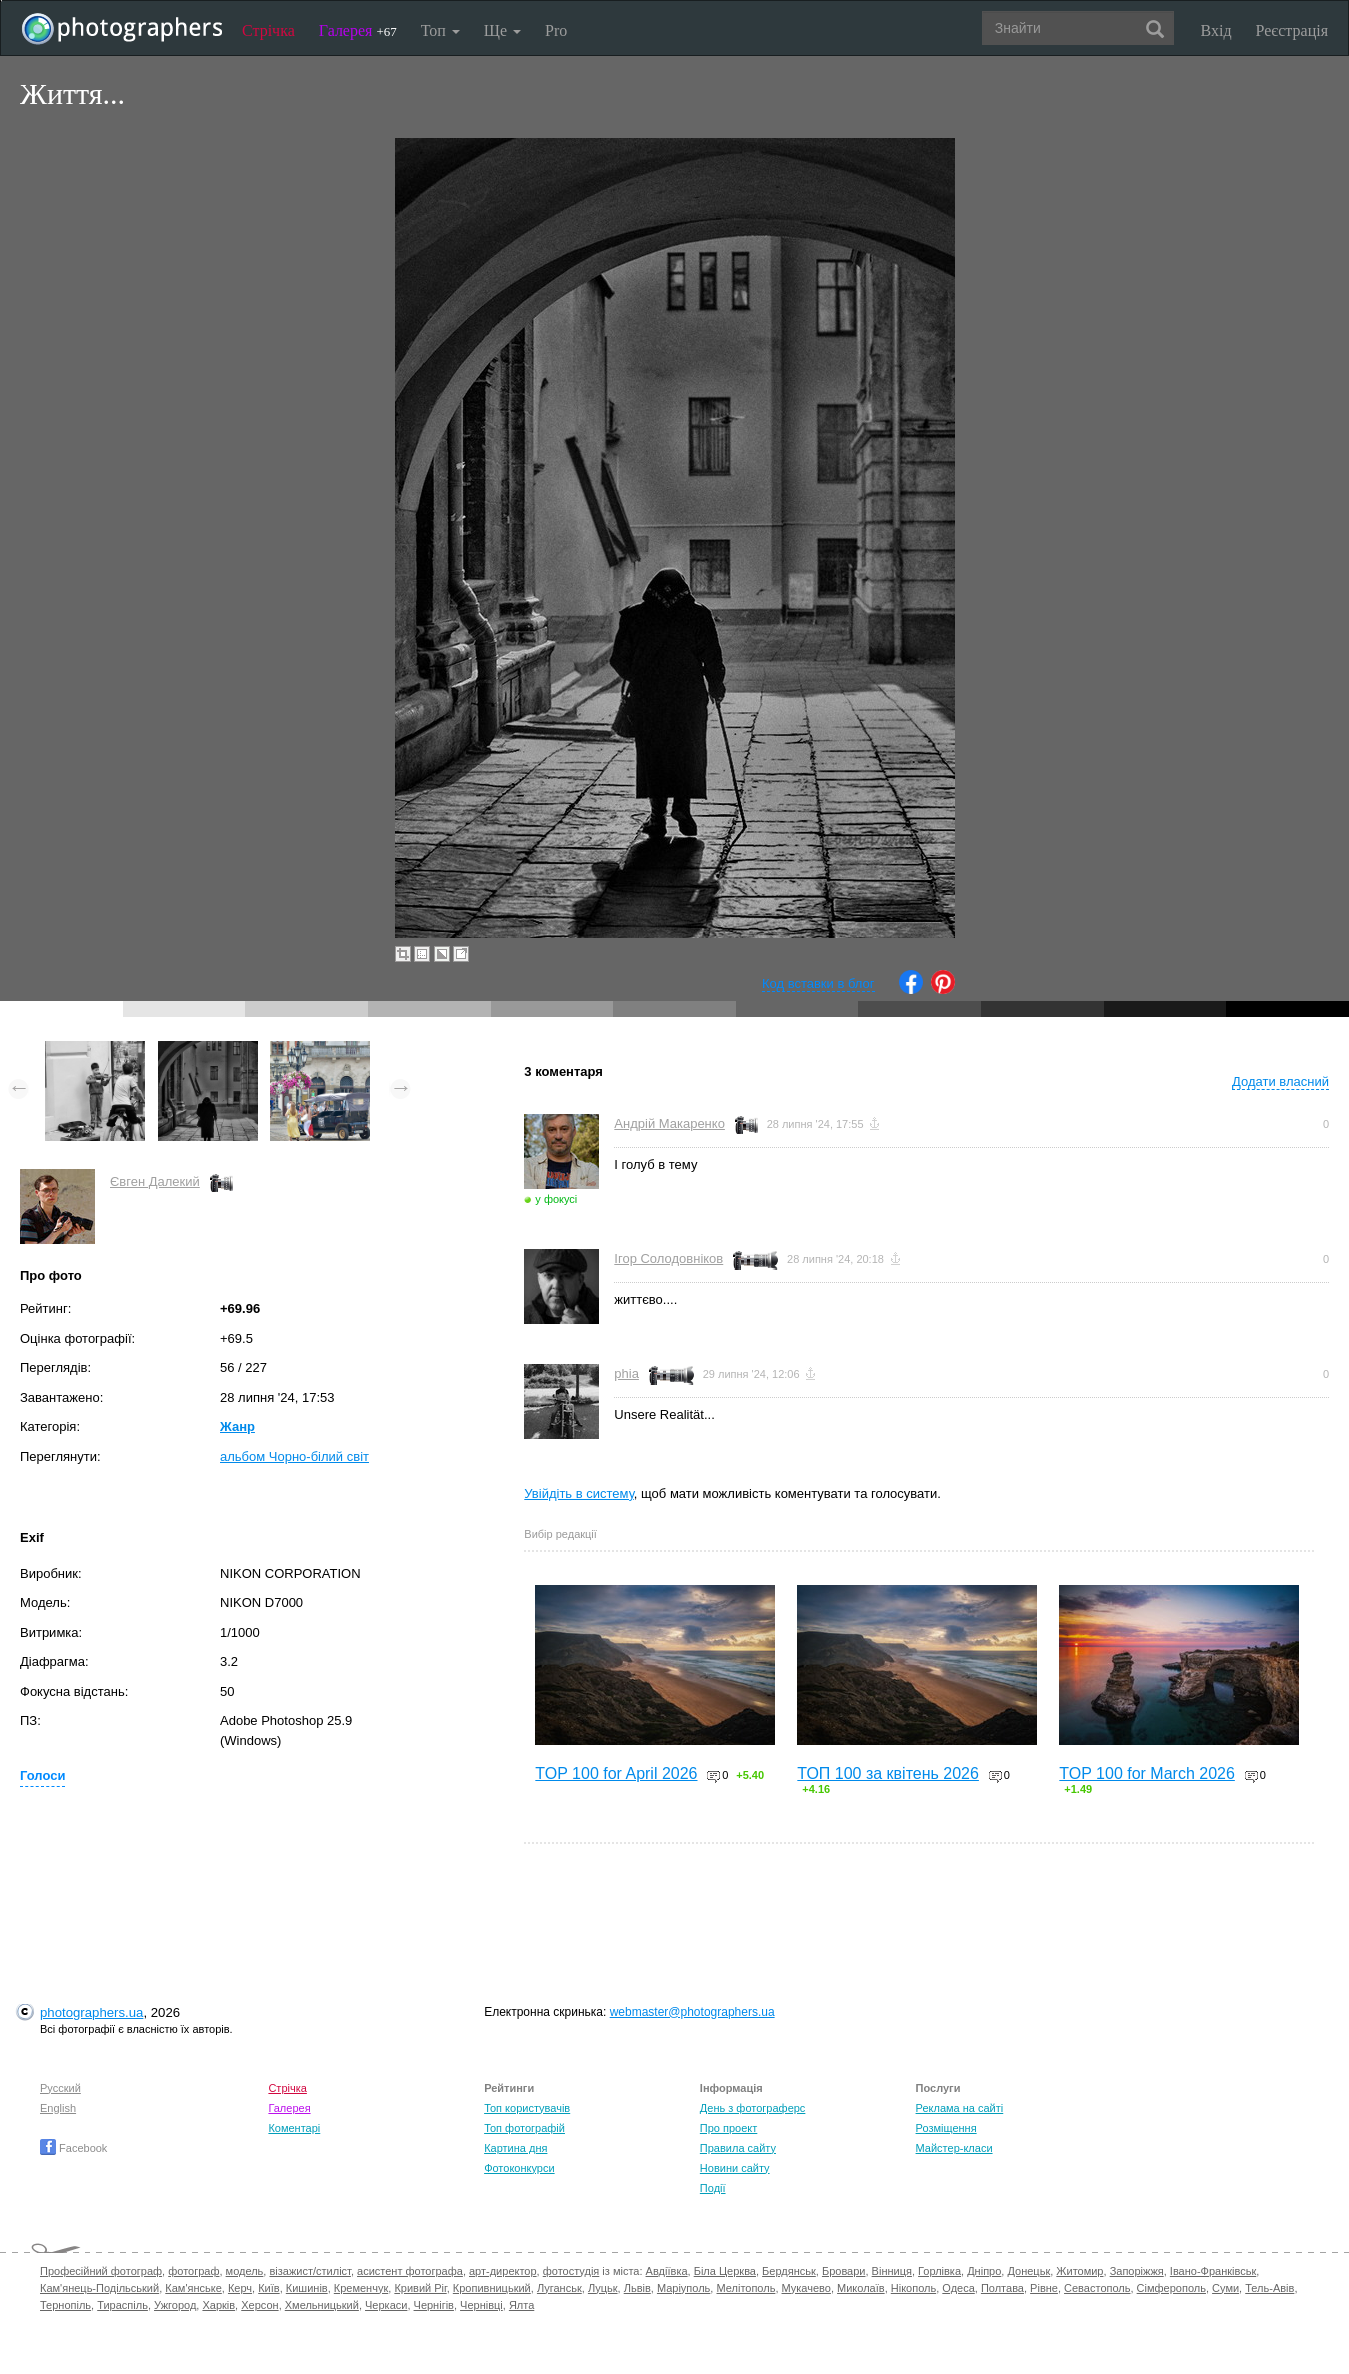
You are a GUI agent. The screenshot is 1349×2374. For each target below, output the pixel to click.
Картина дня (515, 2148)
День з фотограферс (753, 2108)
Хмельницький (322, 2305)
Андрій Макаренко (669, 1123)
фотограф (193, 2271)
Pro (556, 30)
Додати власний (1280, 1081)
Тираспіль (122, 2305)
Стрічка (268, 30)
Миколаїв (861, 2288)
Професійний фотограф (101, 2271)
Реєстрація (1292, 30)
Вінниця (892, 2271)
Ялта (521, 2305)
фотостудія (571, 2271)
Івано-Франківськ (1213, 2271)
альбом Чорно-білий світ (294, 1456)
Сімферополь (1171, 2288)
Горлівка (939, 2271)
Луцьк (603, 2288)
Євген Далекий (155, 1181)
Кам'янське (193, 2288)
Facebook (73, 2148)
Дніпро (984, 2271)
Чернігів (434, 2305)
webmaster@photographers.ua (692, 2012)
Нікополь (913, 2288)
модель (245, 2271)
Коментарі (294, 2128)
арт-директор (503, 2271)
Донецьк (1028, 2271)
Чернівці (481, 2305)
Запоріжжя (1137, 2271)
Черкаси (386, 2305)
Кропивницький (492, 2288)
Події (713, 2188)
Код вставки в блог (818, 983)
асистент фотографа (410, 2271)
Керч (240, 2288)
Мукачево (806, 2288)
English (58, 2108)
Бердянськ (789, 2271)
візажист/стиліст (309, 2271)
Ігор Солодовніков (668, 1258)
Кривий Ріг (420, 2288)
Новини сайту (735, 2168)
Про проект (728, 2128)
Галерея (358, 30)
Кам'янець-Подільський (99, 2288)
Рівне (1044, 2288)
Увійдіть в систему (579, 1493)
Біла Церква (725, 2271)
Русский (60, 2088)
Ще (502, 30)
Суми (1225, 2288)
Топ (440, 30)
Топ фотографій (524, 2128)
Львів (637, 2288)
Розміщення (946, 2128)
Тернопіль (65, 2305)
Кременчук (361, 2288)
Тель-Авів (1269, 2288)
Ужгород (175, 2305)
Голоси (42, 1775)
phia (626, 1373)
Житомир (1079, 2271)
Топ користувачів (527, 2108)
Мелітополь (745, 2288)
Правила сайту (738, 2148)
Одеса (958, 2288)
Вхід (1216, 30)
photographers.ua (91, 2012)
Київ (268, 2288)
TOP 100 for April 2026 (616, 1773)
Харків (218, 2305)
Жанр (237, 1426)
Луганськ (559, 2288)
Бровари (844, 2271)
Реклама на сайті (960, 2108)
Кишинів (307, 2288)
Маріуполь (683, 2288)
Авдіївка (667, 2271)
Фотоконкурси (519, 2168)
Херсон (259, 2305)
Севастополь (1097, 2288)
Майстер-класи (954, 2148)
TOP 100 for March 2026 (1147, 1773)
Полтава (1002, 2288)
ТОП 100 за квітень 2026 (888, 1773)
